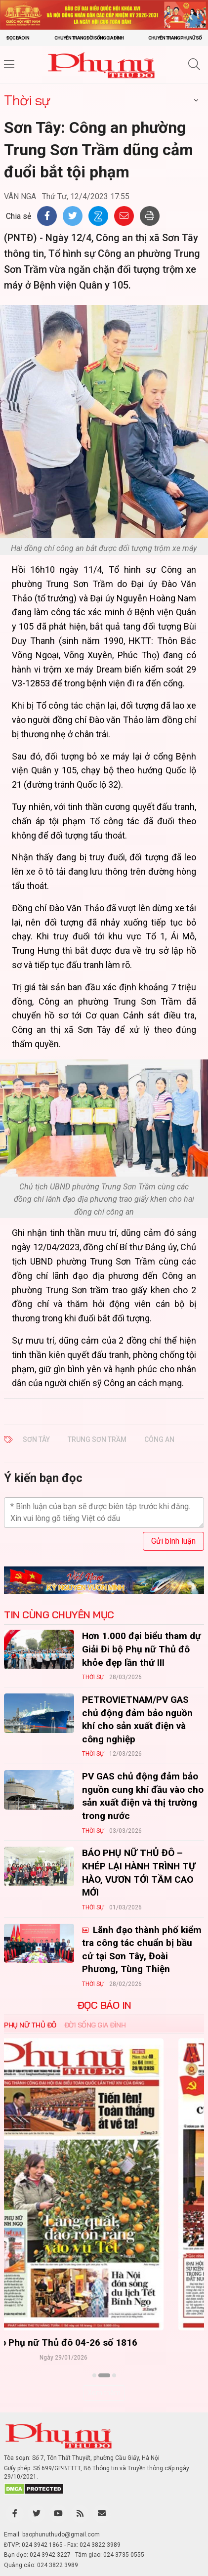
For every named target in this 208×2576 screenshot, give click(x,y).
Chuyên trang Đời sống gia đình (89, 38)
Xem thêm (104, 2393)
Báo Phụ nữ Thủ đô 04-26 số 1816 (104, 2342)
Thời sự (27, 100)
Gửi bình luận (173, 1541)
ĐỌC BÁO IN (104, 2005)
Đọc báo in (17, 38)
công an (159, 1439)
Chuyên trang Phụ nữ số (175, 38)
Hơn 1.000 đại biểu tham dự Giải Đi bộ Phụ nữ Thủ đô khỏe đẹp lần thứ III (141, 1649)
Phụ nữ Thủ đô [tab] (30, 2025)
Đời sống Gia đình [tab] (95, 2025)
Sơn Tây (36, 1439)
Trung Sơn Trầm (97, 1439)
